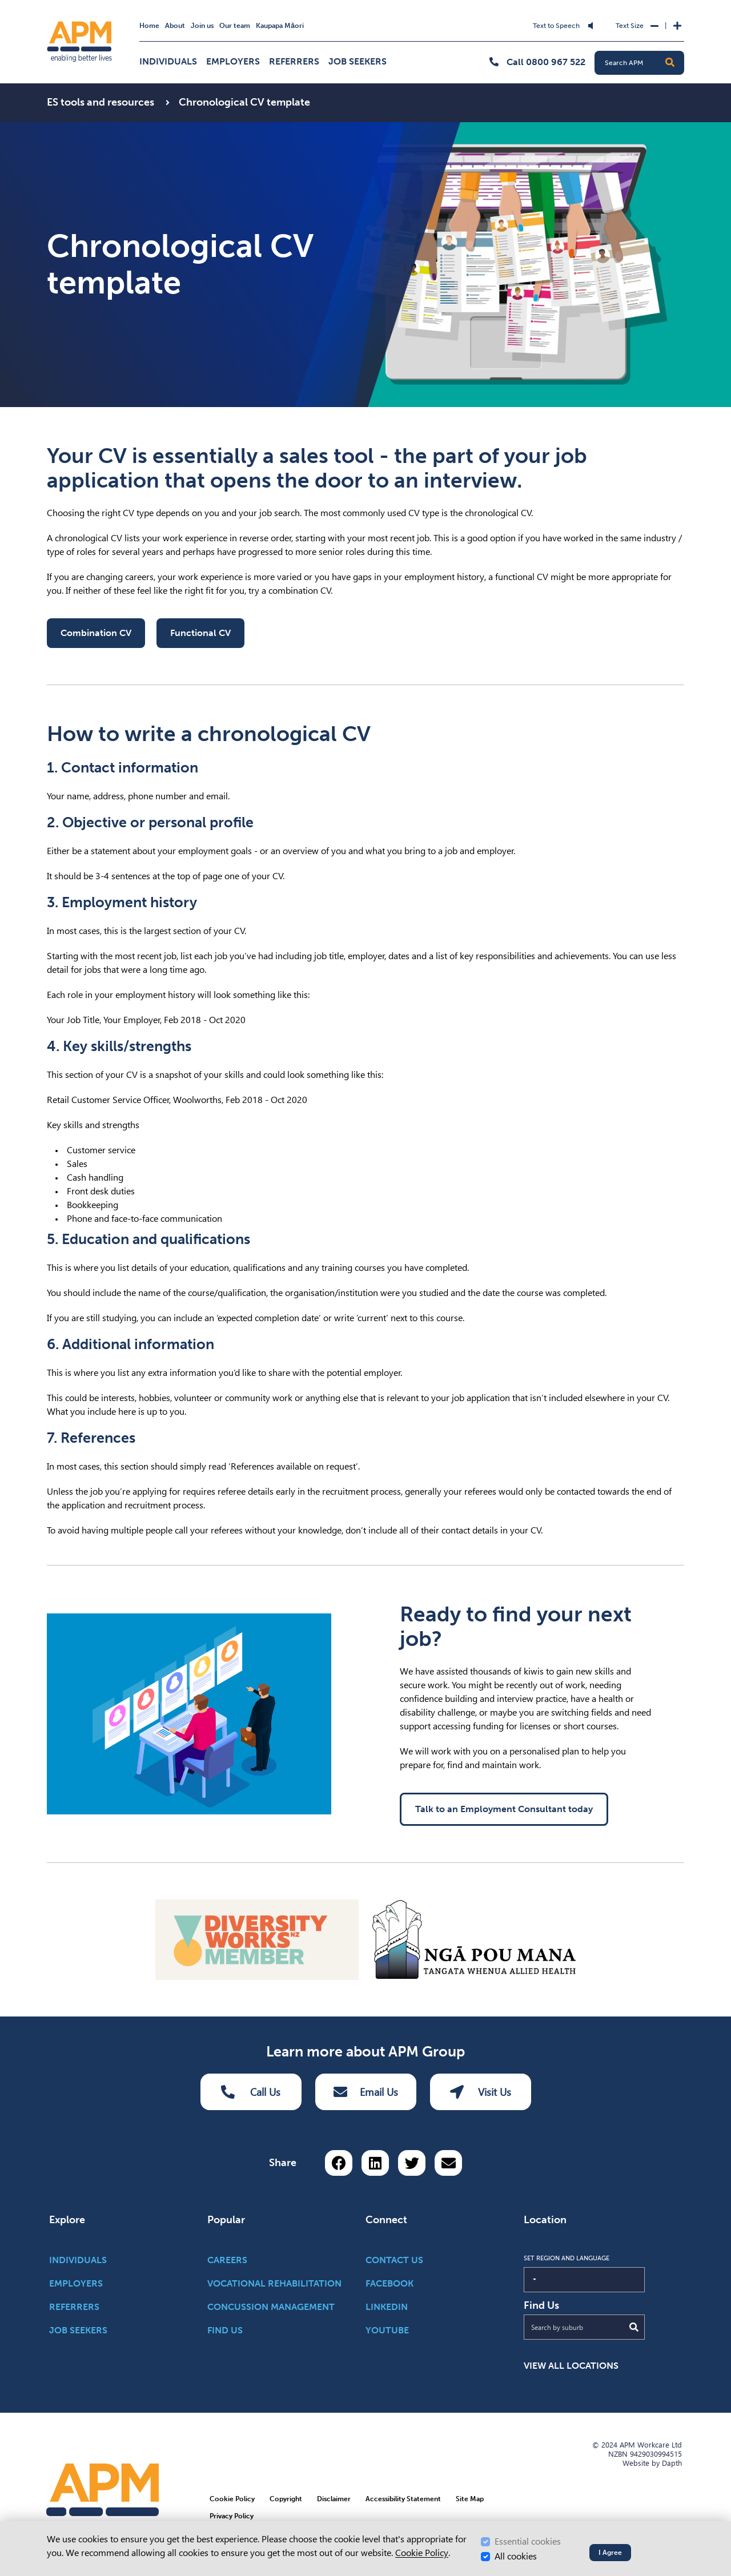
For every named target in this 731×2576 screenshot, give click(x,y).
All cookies (516, 2556)
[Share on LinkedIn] (375, 2163)
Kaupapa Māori (280, 26)
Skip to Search (270, 18)
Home (149, 26)
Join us (202, 26)
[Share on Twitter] (411, 2163)
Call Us (250, 2092)
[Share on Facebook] (338, 2163)
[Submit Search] (634, 2327)
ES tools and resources (101, 102)
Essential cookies (528, 2541)
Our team (234, 26)
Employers (233, 61)
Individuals (168, 61)
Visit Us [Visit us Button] (480, 2092)
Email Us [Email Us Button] (366, 2092)
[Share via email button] (448, 2163)
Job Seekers (357, 61)
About (175, 26)
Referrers (294, 61)
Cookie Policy (421, 2552)
